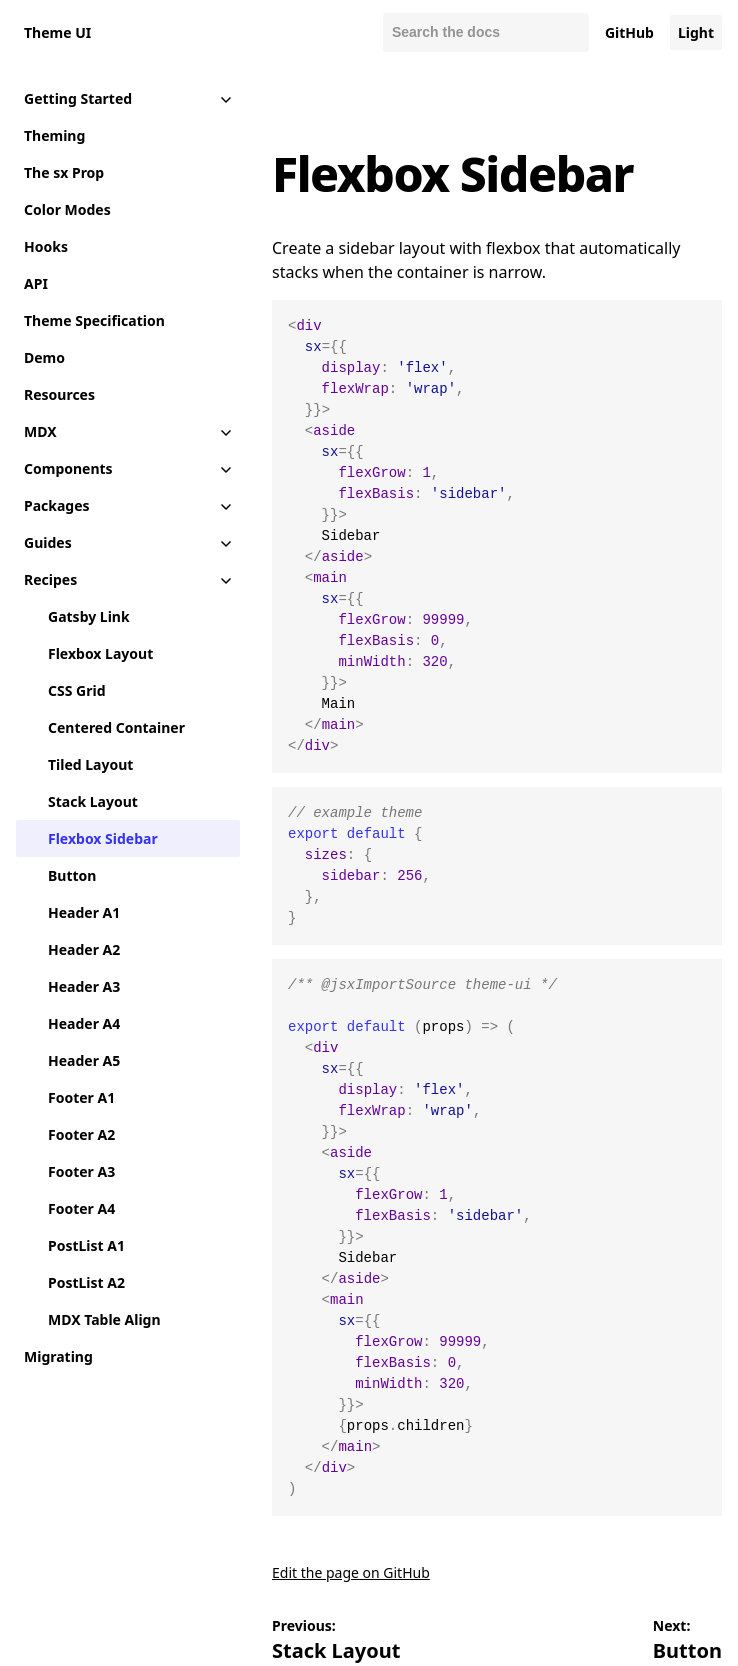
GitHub (629, 32)
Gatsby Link (89, 616)
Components (68, 468)
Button (72, 875)
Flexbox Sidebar (103, 838)
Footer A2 (81, 1134)
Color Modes (67, 209)
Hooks (46, 246)
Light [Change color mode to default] (696, 32)
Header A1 (84, 912)
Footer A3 (81, 1171)
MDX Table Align (104, 1319)
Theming (54, 135)
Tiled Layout (90, 764)
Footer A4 (81, 1208)
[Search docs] (486, 32)
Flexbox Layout (100, 653)
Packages (57, 505)
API (36, 283)
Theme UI (57, 32)
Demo (44, 357)
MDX (40, 431)
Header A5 (84, 1060)
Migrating (58, 1356)
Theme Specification (94, 320)
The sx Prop (64, 172)
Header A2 (84, 949)
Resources (59, 394)
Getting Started (78, 98)
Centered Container (116, 727)
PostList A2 (86, 1282)
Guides (48, 542)
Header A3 (84, 986)
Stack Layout (93, 801)
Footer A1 (81, 1097)
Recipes (50, 579)
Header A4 (84, 1023)
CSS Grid (76, 690)
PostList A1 (86, 1245)
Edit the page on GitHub (351, 1572)
